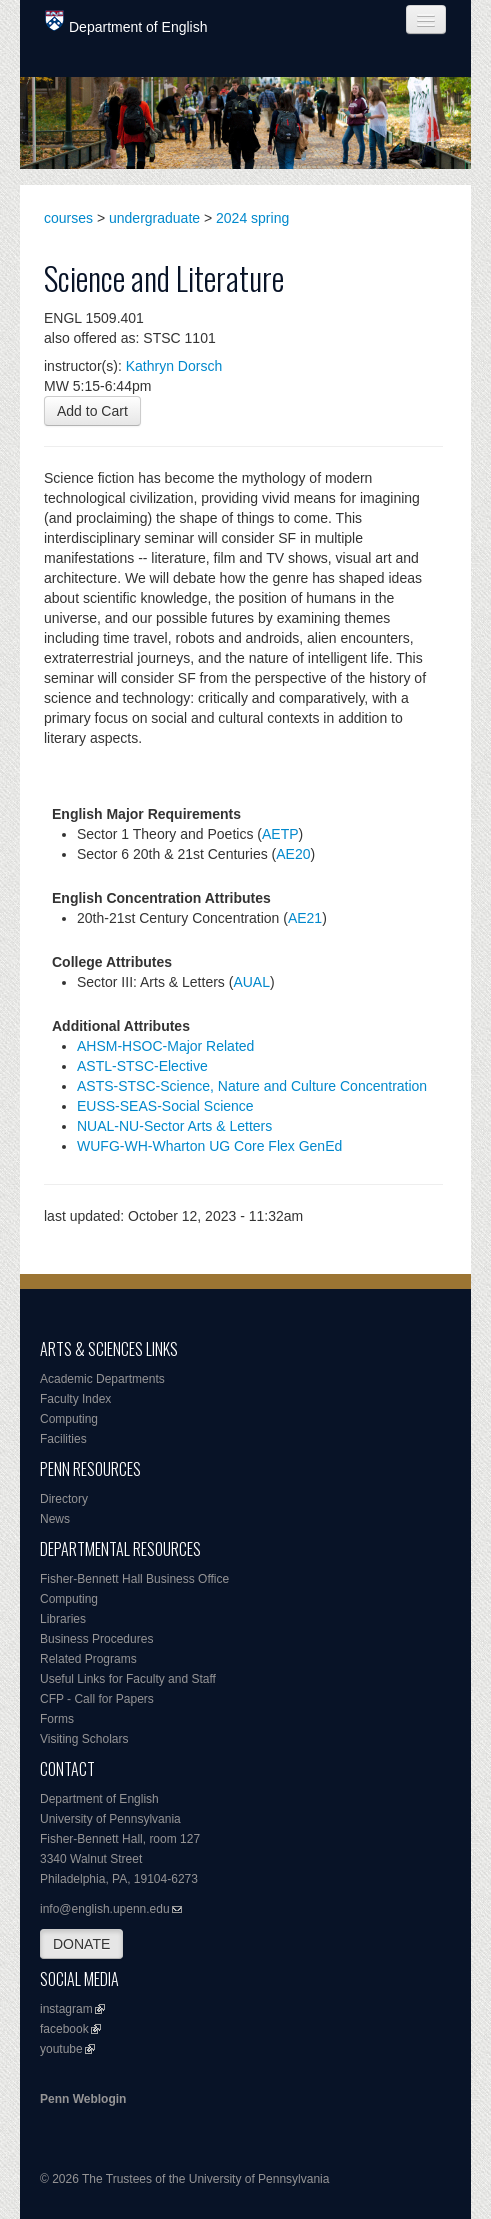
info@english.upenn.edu (105, 1909)
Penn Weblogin (83, 2099)
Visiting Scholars (84, 1739)
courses (68, 218)
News (55, 1519)
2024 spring (252, 218)
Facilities (63, 1439)
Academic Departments (102, 1379)
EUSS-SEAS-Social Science (165, 1106)
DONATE (81, 1944)
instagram (66, 2009)
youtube (61, 2049)
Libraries (63, 1619)
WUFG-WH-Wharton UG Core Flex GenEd (209, 1146)
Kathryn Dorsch (174, 366)
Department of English (126, 22)
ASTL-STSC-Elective (142, 1066)
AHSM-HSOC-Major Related (165, 1046)
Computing (69, 1419)
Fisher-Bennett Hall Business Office (134, 1579)
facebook (64, 2029)
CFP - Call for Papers (97, 1699)
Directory (64, 1499)
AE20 (293, 854)
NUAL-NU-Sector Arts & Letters (174, 1126)
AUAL (251, 982)
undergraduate (154, 218)
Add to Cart (92, 411)
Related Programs (88, 1659)
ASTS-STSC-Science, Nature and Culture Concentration (252, 1086)
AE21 (305, 918)
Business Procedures (96, 1639)
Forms (57, 1719)
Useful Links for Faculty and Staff (128, 1679)
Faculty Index (75, 1399)
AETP (280, 834)
